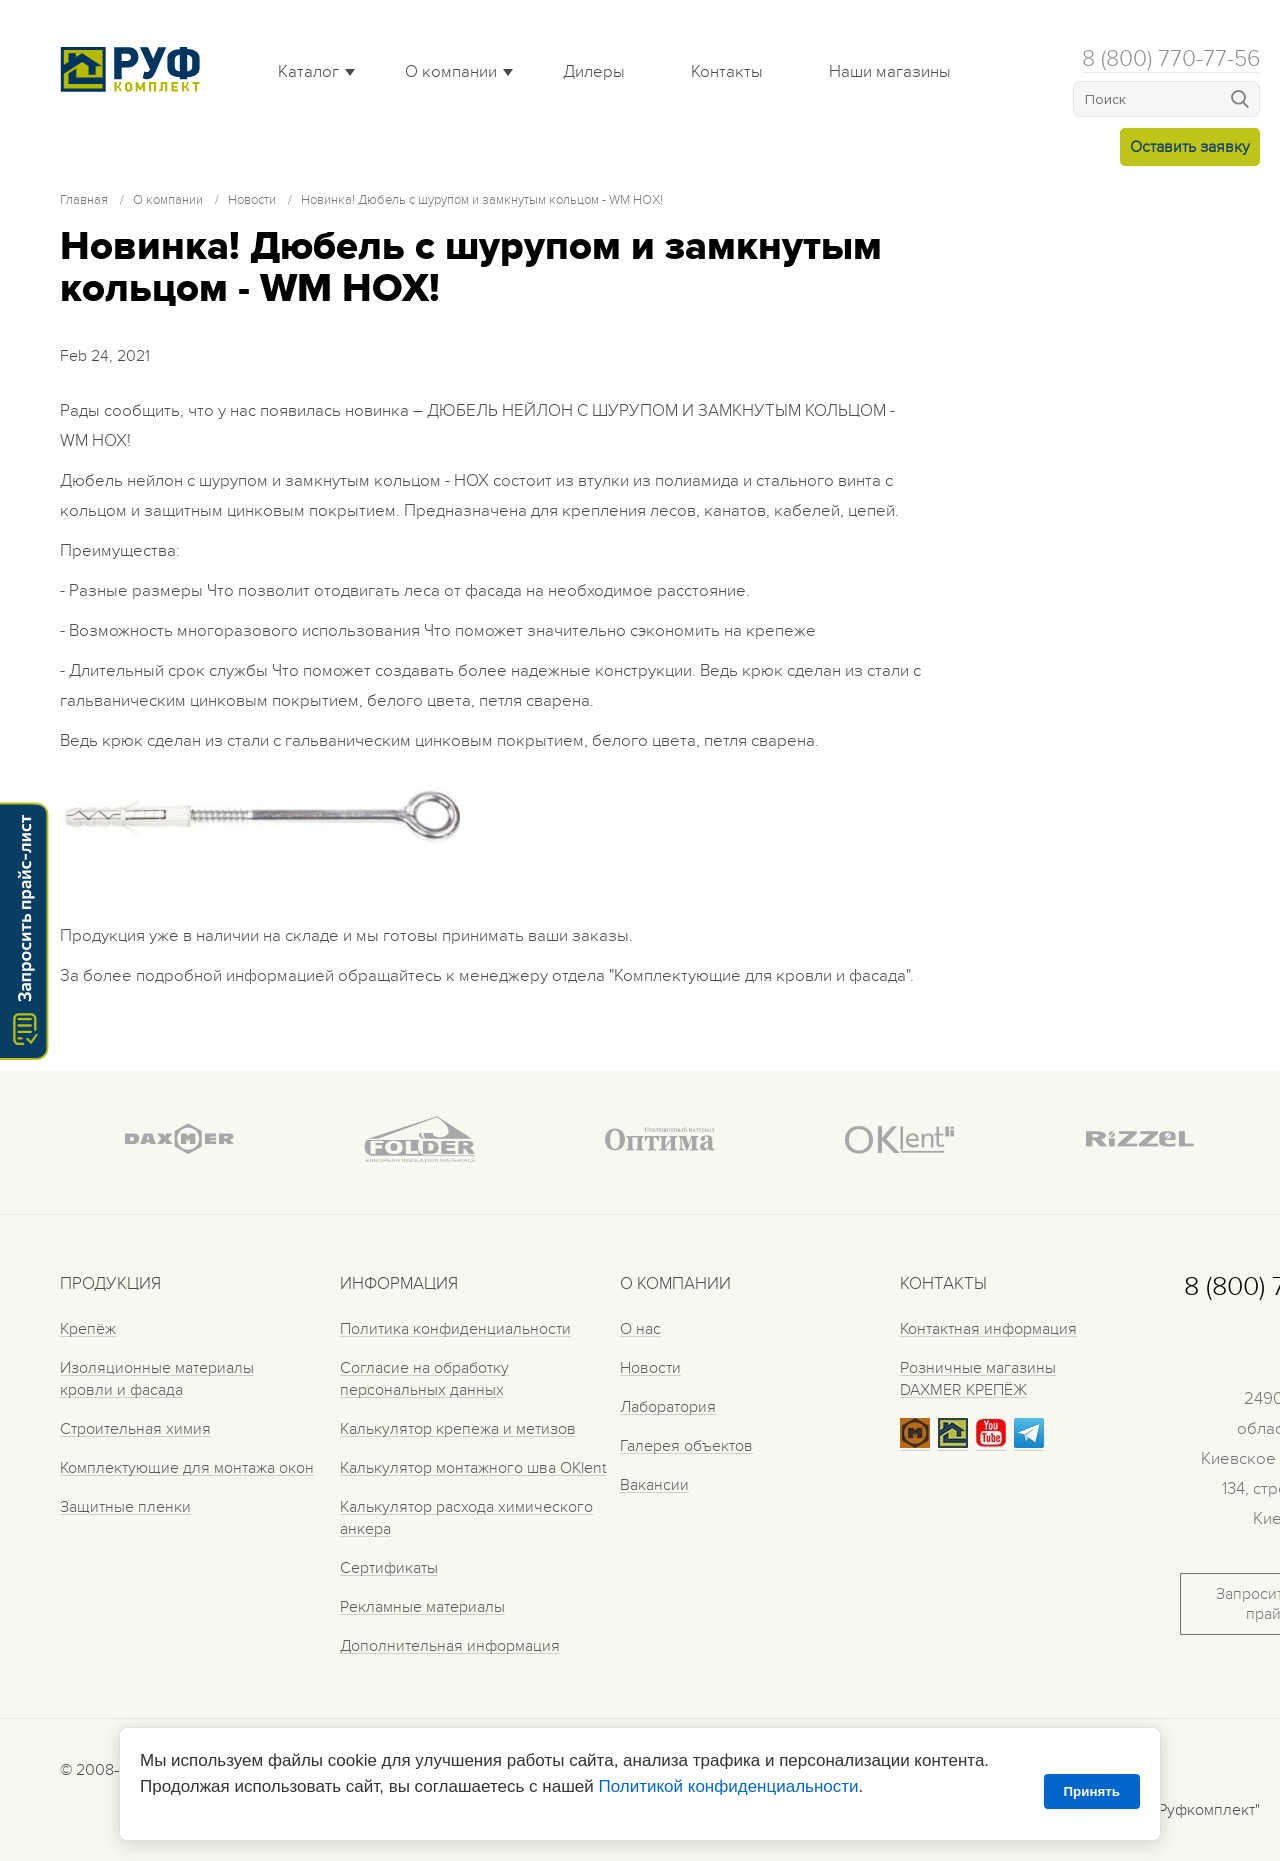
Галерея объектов (686, 1446)
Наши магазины (890, 72)
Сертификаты (389, 1568)
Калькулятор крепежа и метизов (458, 1429)
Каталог (308, 72)
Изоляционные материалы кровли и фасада (157, 1379)
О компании (451, 72)
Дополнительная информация (450, 1646)
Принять (1092, 1791)
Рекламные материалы (422, 1607)
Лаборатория (668, 1407)
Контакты (727, 72)
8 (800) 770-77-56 (1171, 59)
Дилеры (594, 72)
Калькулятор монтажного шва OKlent (473, 1468)
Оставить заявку (1190, 147)
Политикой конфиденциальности (728, 1786)
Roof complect (135, 69)
